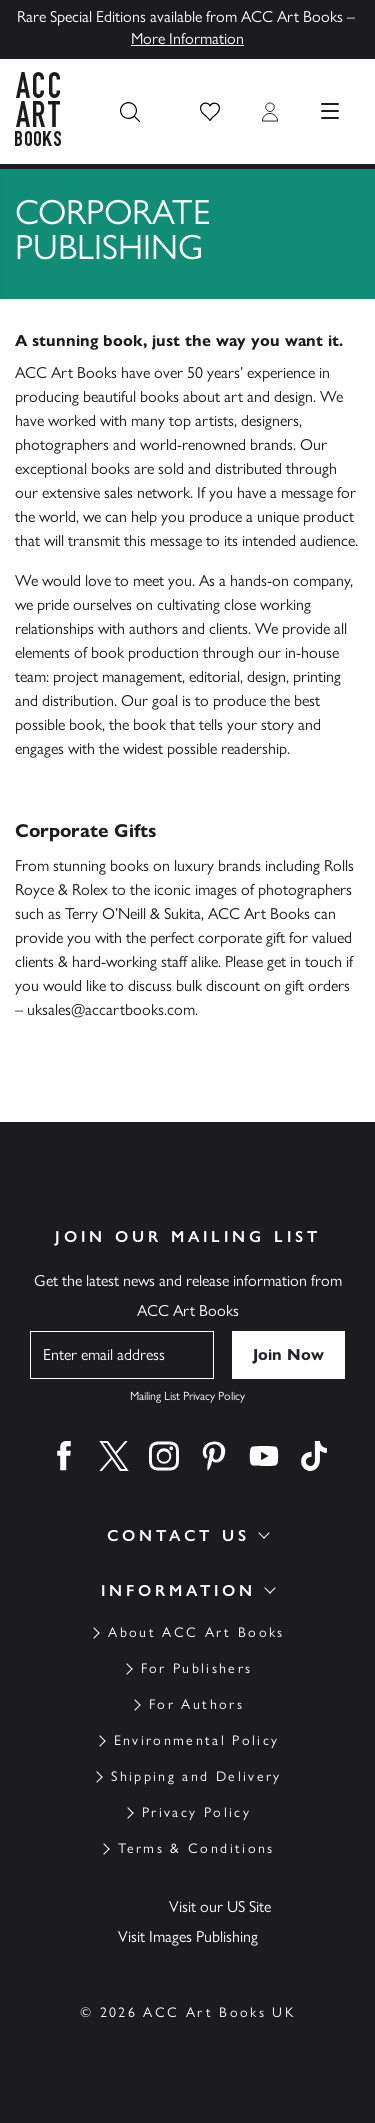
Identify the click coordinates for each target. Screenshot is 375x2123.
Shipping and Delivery (196, 1776)
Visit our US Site (220, 1906)
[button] (210, 112)
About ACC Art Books (196, 1632)
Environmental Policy (197, 1740)
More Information (187, 38)
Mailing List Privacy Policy (187, 1396)
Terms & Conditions (196, 1848)
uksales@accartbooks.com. (112, 1009)
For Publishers (197, 1668)
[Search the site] (130, 112)
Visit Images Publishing (188, 1936)
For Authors (196, 1704)
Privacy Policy (196, 1812)
